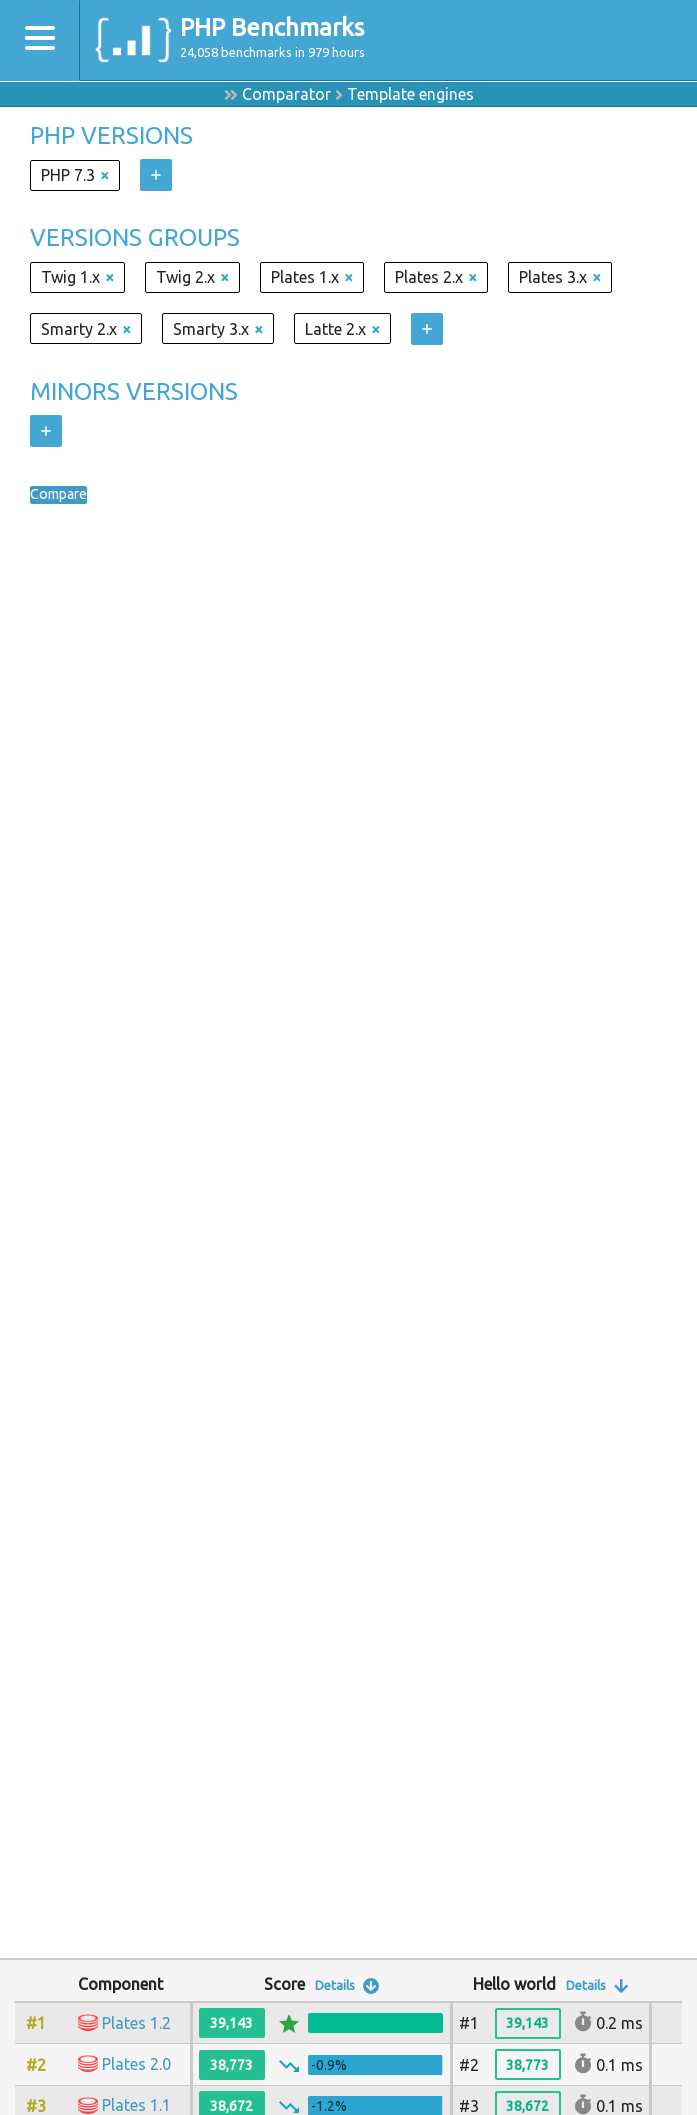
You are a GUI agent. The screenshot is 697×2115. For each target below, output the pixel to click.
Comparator (286, 94)
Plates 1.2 (136, 2023)
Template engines (410, 94)
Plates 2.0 (136, 2064)
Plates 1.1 (136, 2105)
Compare (63, 495)
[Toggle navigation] (40, 40)
